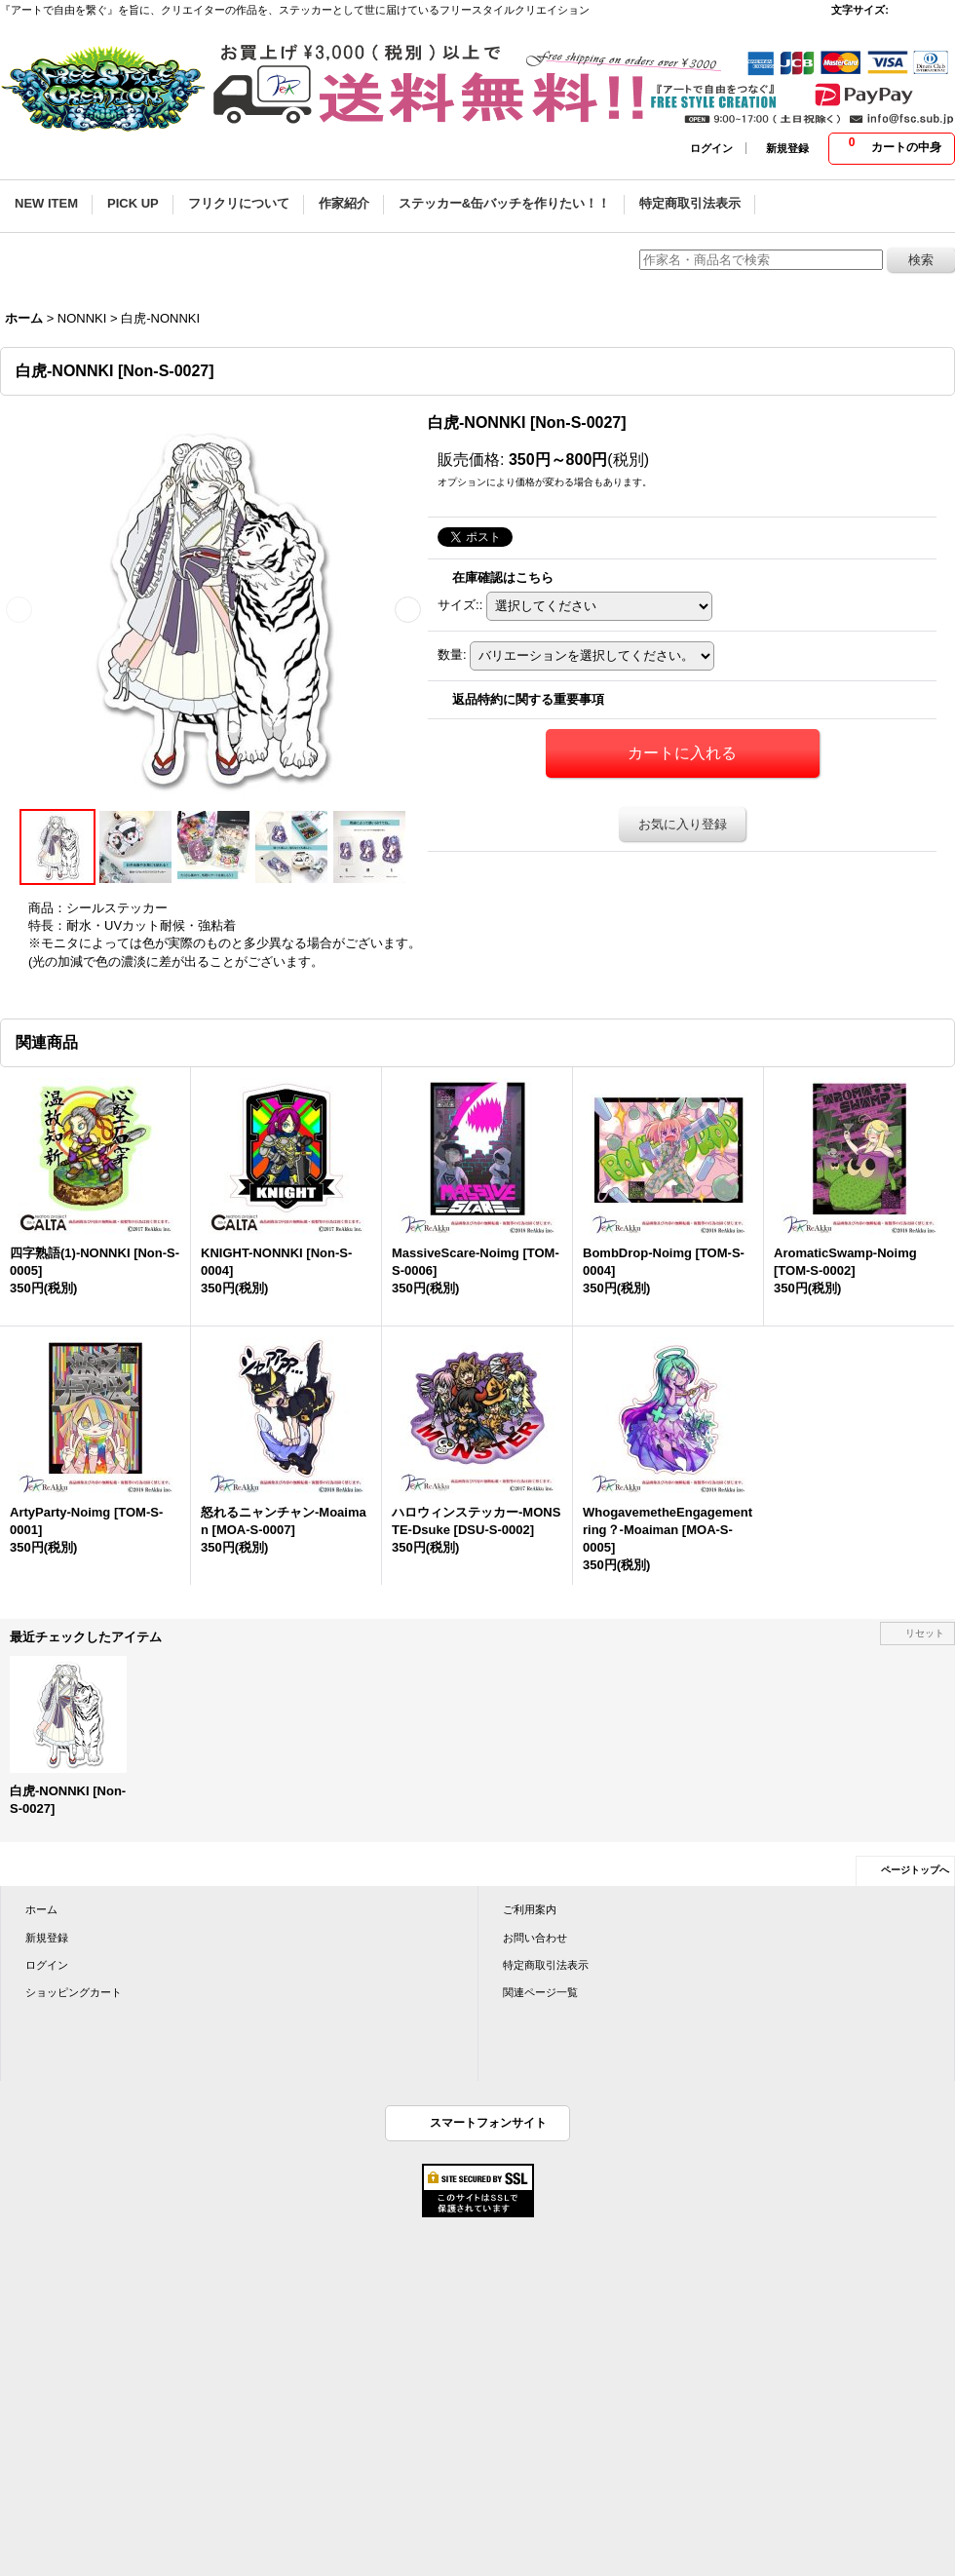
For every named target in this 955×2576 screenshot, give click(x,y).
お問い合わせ (535, 1937)
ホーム (41, 1909)
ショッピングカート (73, 1992)
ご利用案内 (529, 1909)
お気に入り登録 (682, 824)
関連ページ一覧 (540, 1992)
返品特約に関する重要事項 (528, 699)
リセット (924, 1633)
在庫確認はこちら (503, 577)
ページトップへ (915, 1870)
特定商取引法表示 (546, 1965)
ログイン (711, 148)
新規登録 (787, 148)
